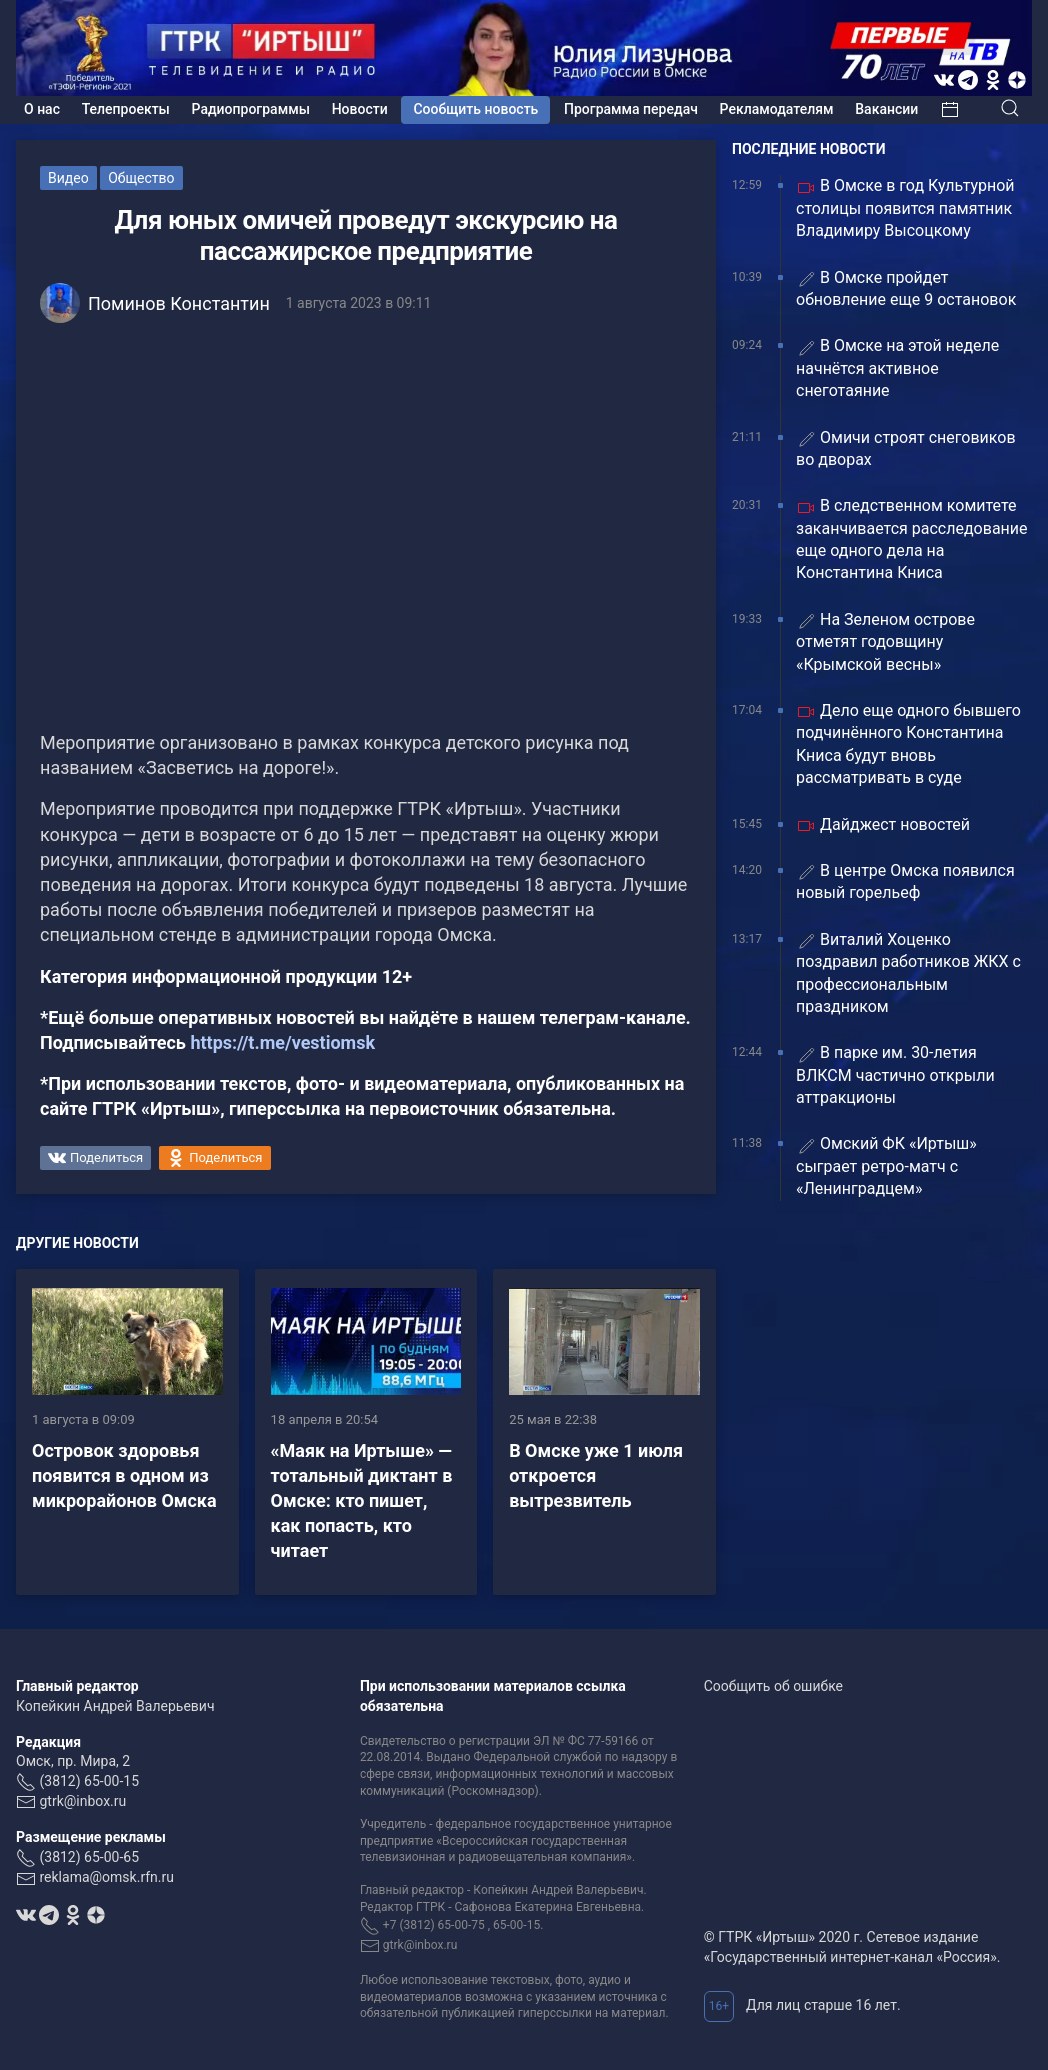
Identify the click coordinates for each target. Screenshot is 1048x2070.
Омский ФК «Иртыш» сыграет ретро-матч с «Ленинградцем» (886, 1166)
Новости (360, 109)
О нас (42, 109)
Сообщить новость (475, 109)
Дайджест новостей (883, 825)
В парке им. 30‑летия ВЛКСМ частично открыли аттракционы (895, 1075)
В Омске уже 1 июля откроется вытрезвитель (596, 1475)
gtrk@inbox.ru (82, 1801)
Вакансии (886, 109)
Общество (141, 178)
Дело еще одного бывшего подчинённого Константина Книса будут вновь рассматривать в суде (908, 744)
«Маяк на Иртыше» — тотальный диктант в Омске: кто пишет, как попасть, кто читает (362, 1501)
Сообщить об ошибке (773, 1686)
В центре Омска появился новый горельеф (905, 881)
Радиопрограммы (251, 109)
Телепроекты (126, 109)
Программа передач (631, 109)
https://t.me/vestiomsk (282, 1042)
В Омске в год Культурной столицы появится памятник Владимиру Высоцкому (905, 208)
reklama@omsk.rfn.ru (106, 1877)
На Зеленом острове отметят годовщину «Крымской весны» (885, 642)
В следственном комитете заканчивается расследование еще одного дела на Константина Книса (912, 539)
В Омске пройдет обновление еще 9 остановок (906, 288)
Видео (68, 178)
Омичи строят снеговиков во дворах (906, 448)
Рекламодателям (777, 109)
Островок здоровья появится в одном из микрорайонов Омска (124, 1475)
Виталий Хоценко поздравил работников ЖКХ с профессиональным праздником (908, 973)
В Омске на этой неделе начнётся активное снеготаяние (897, 368)
